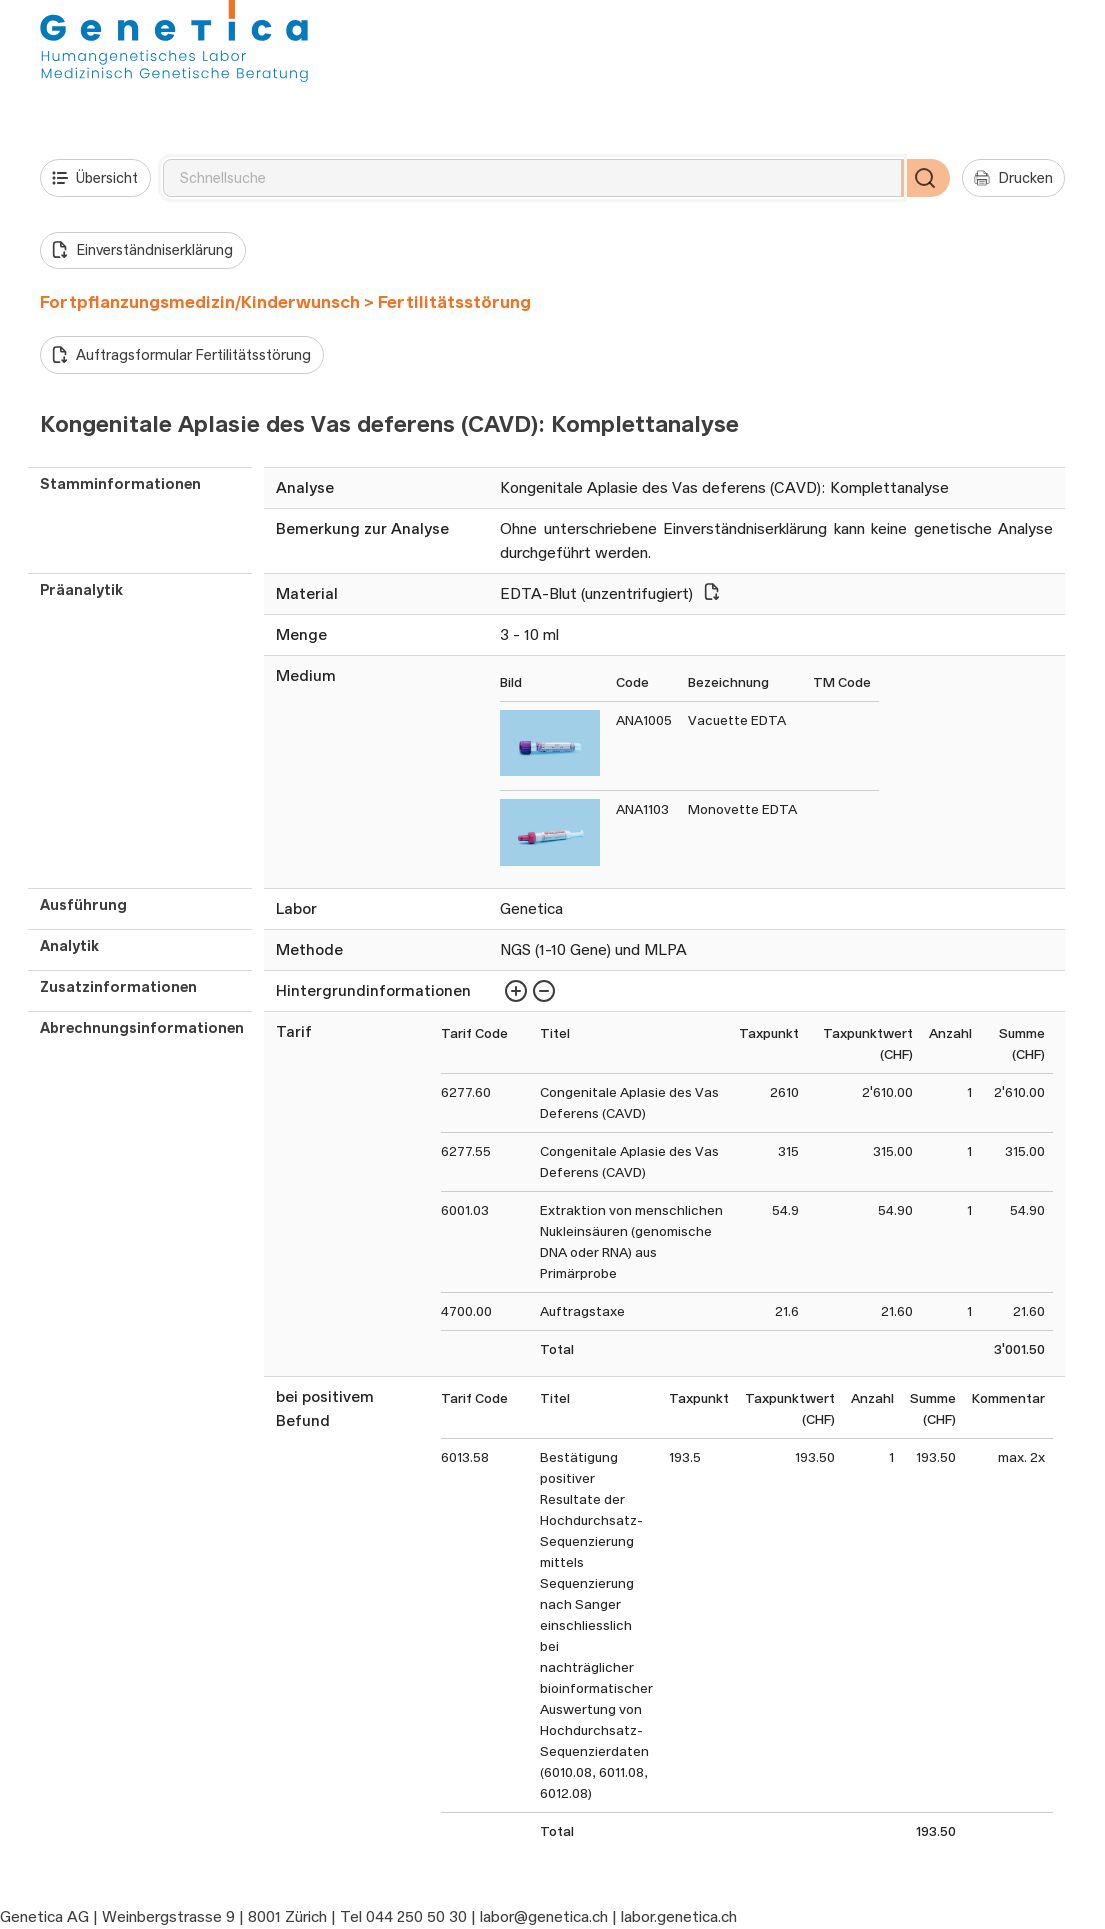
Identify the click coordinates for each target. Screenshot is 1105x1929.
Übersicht (95, 178)
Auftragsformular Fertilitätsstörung (181, 355)
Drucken (1013, 178)
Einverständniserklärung (142, 250)
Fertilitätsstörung (454, 302)
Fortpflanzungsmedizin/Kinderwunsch (200, 302)
